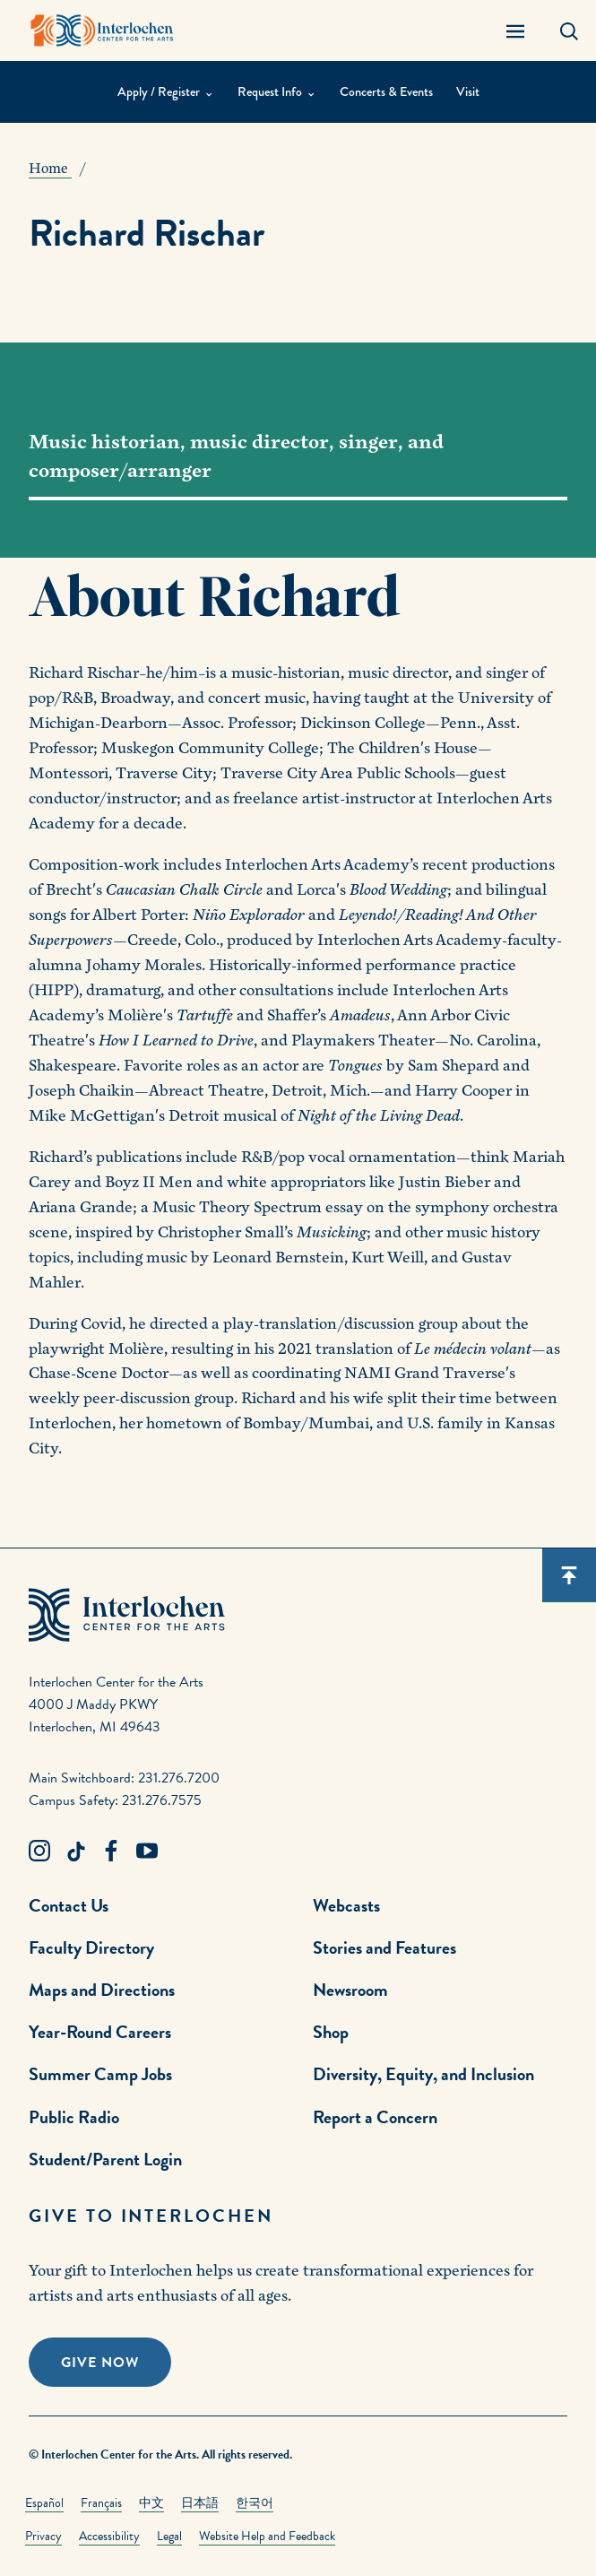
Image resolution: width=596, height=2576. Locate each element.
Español (44, 2503)
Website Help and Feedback (267, 2536)
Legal (169, 2536)
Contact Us (68, 1905)
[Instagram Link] (39, 1851)
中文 (151, 2503)
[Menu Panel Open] (515, 30)
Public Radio (74, 2116)
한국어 (254, 2503)
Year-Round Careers (100, 2031)
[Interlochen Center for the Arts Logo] (102, 30)
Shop (331, 2031)
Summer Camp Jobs (100, 2073)
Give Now (100, 2362)
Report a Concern (375, 2116)
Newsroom (350, 1989)
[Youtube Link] (147, 1851)
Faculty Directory (91, 1947)
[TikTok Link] (75, 1851)
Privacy (43, 2536)
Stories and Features (384, 1947)
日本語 (200, 2503)
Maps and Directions (102, 1989)
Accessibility (109, 2536)
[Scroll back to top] (569, 1575)
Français (101, 2503)
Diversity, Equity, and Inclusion (423, 2073)
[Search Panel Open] (569, 30)
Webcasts (346, 1905)
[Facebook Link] (111, 1851)
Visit (467, 91)
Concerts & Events (386, 91)
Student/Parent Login (105, 2159)
